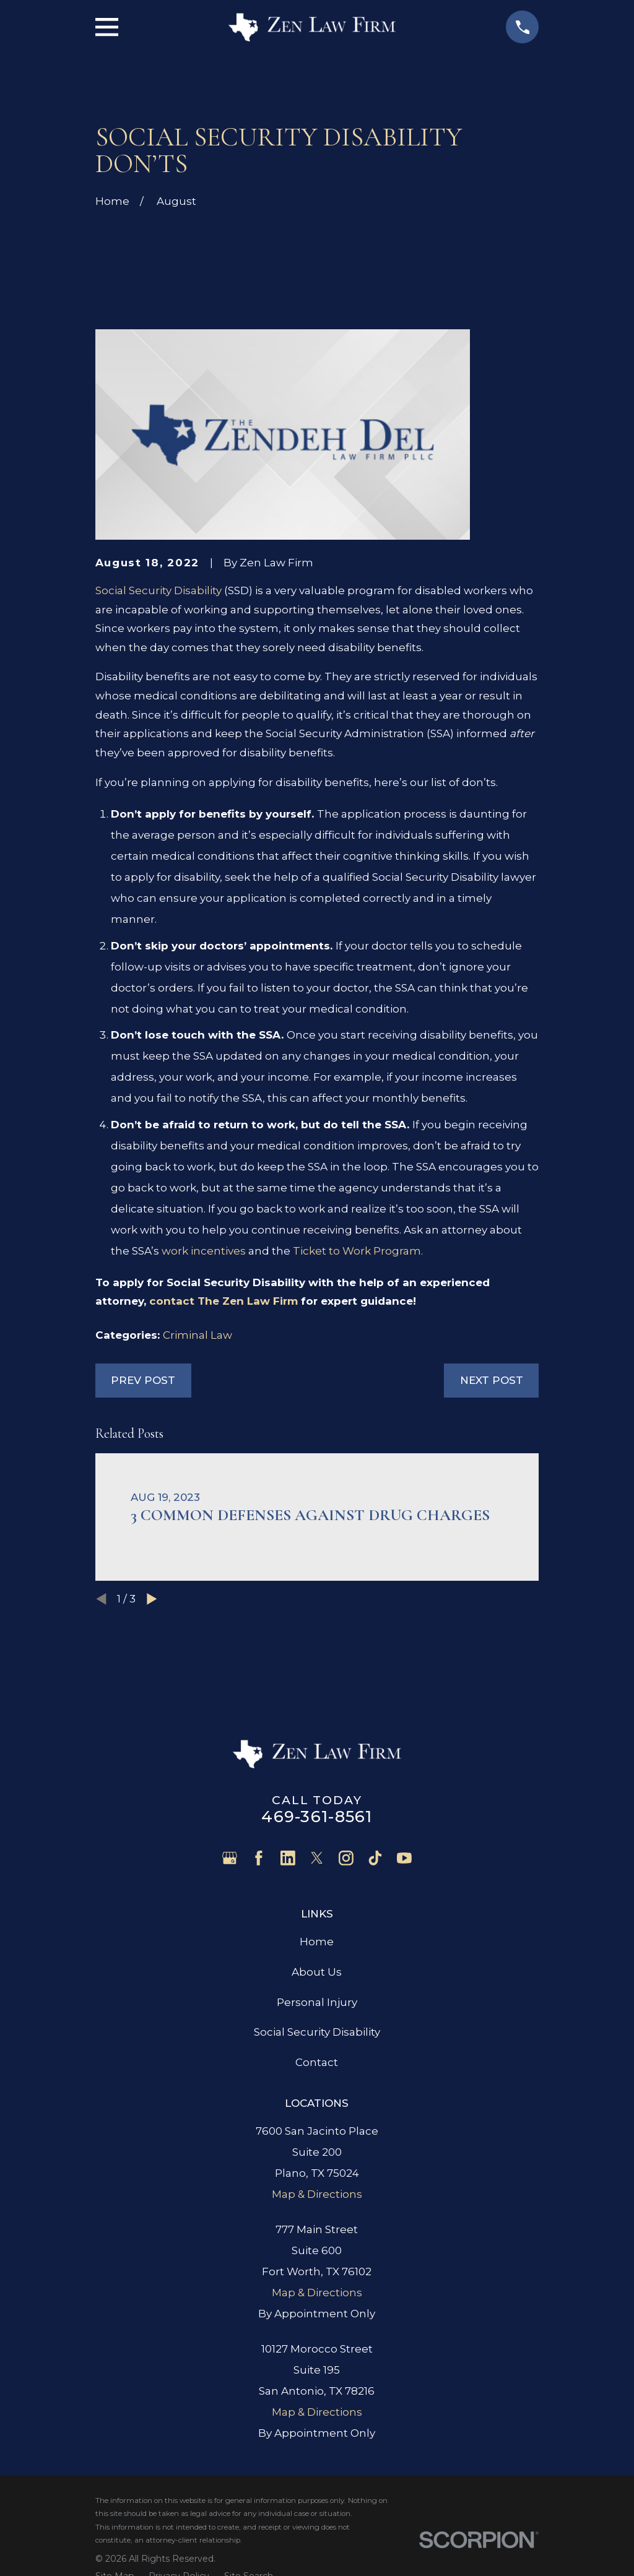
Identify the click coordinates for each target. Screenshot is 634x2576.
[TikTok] (375, 1858)
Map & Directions (317, 2194)
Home (317, 1941)
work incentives (204, 1251)
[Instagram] (346, 1858)
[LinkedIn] (287, 1858)
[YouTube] (404, 1858)
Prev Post (143, 1380)
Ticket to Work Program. (358, 1251)
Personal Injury (317, 2002)
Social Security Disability (158, 590)
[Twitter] (317, 1858)
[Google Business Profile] (229, 1858)
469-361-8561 (316, 1816)
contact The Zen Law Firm (223, 1301)
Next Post (491, 1380)
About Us (317, 1972)
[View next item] (152, 1599)
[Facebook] (258, 1858)
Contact (316, 2062)
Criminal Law (197, 1335)
